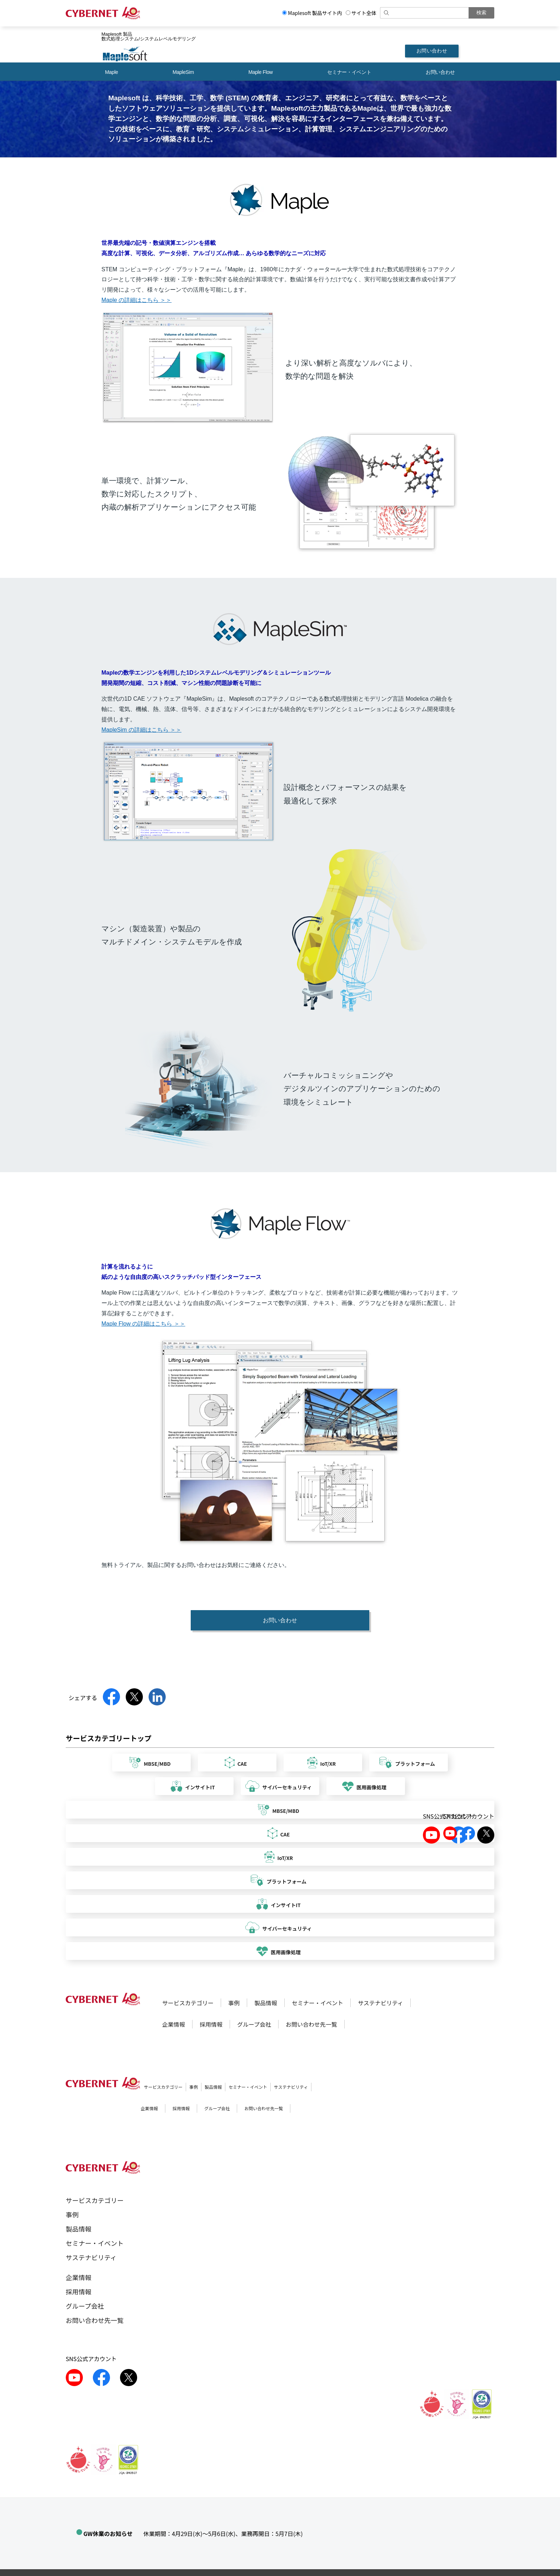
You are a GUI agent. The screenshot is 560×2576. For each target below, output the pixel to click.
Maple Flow (260, 72)
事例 (234, 2002)
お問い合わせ (431, 51)
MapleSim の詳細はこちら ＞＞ (141, 730)
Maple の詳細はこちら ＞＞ (136, 300)
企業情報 (173, 2024)
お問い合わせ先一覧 (311, 2024)
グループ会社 (254, 2024)
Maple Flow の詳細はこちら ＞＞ (143, 1324)
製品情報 (265, 2002)
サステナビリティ (380, 2002)
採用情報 (211, 2024)
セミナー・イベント (349, 72)
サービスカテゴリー (188, 2002)
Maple (111, 72)
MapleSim (183, 72)
